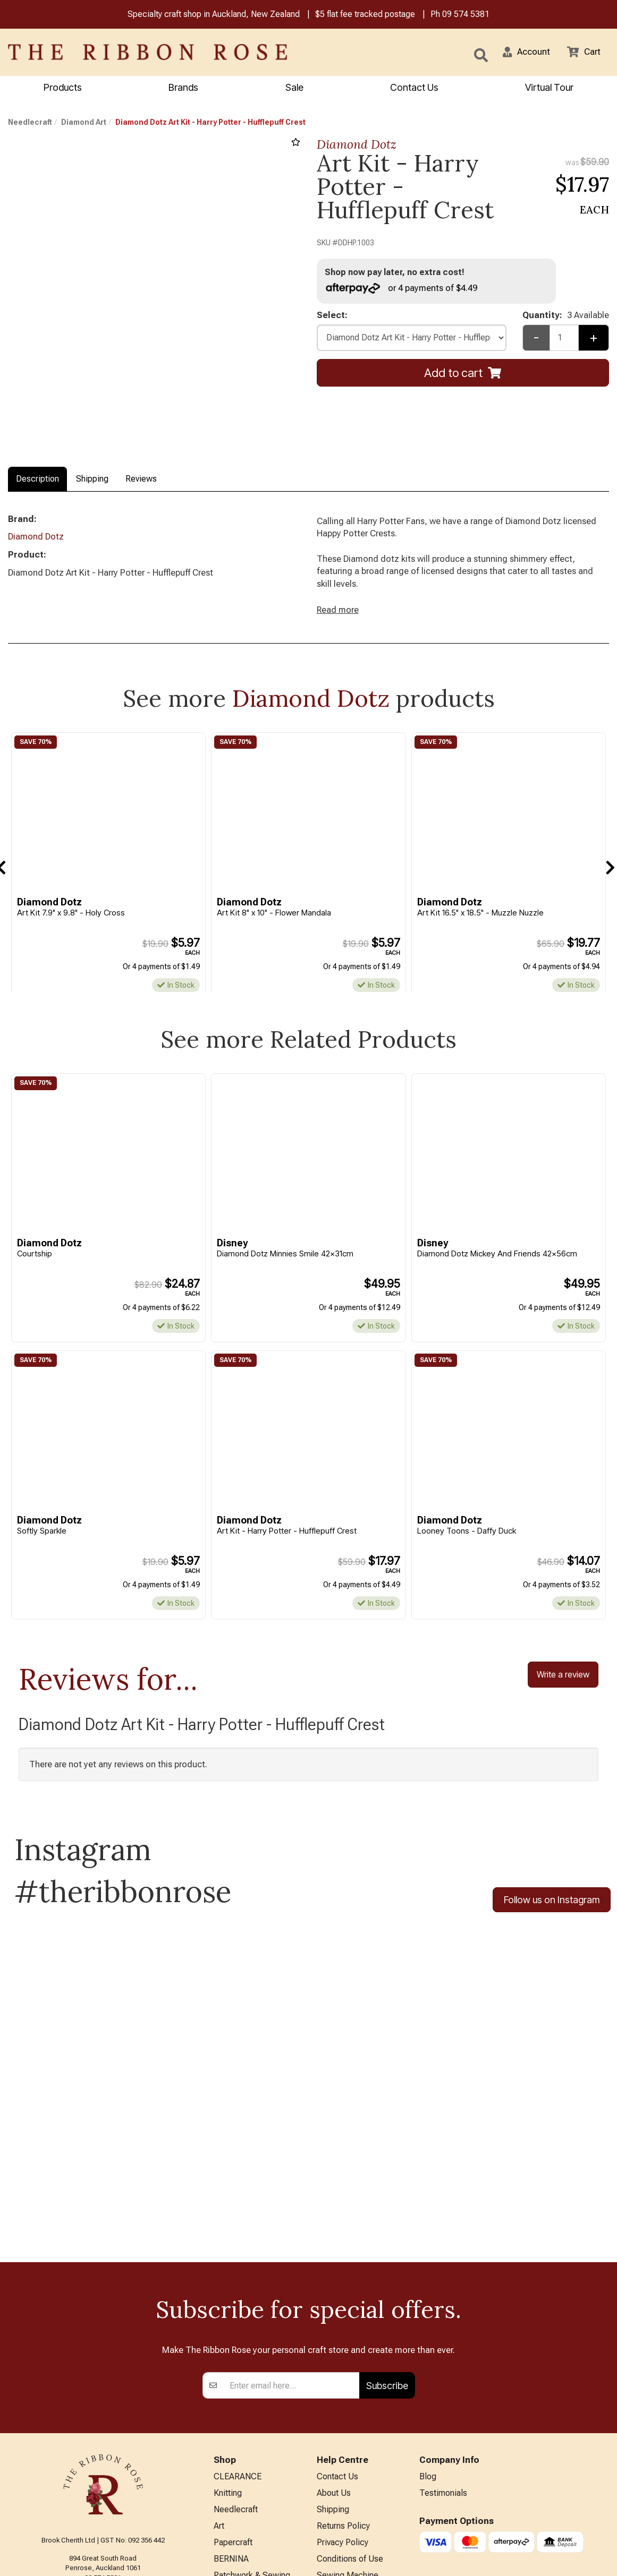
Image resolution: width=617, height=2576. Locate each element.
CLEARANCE (237, 2338)
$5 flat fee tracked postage (365, 15)
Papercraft (233, 2408)
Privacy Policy (342, 2408)
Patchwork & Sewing (252, 2443)
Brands (183, 88)
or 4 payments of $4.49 (404, 289)
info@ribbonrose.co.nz (103, 2448)
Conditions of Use (350, 2426)
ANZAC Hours (342, 2474)
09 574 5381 (465, 15)
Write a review (563, 1684)
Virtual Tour (338, 2492)
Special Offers (240, 2531)
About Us (334, 2356)
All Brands (232, 2513)
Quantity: (566, 318)
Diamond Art (83, 123)
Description (37, 480)
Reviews (141, 480)
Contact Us (414, 88)
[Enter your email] (291, 2246)
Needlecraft (30, 123)
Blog (427, 2338)
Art (219, 2391)
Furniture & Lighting (249, 2460)
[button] (522, 53)
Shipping (92, 480)
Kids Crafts (234, 2478)
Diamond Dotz (356, 145)
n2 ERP (600, 2560)
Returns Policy (343, 2391)
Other (224, 2496)
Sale (294, 88)
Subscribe (387, 2246)
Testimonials (443, 2356)
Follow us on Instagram (551, 1909)
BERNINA (231, 2426)
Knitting (228, 2356)
